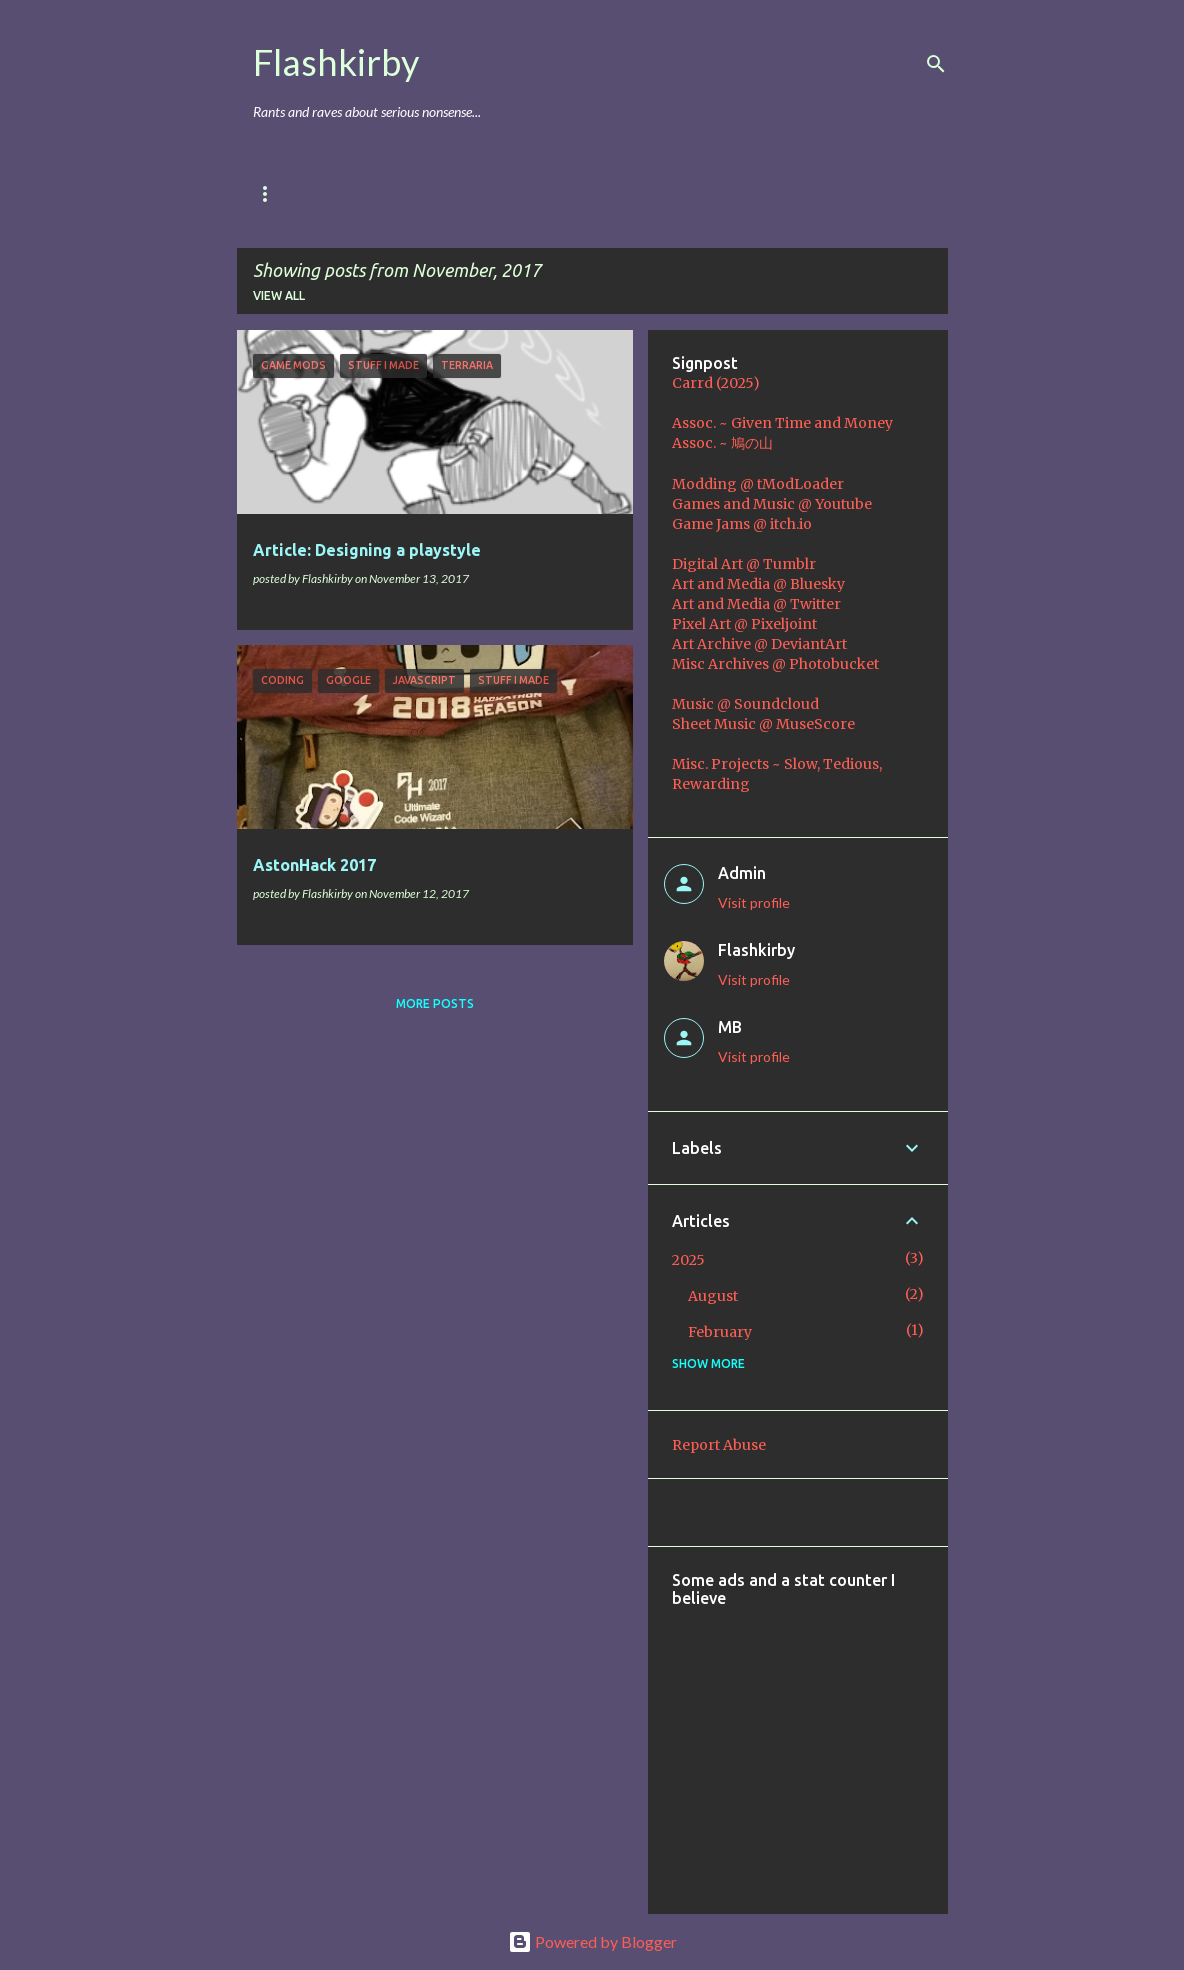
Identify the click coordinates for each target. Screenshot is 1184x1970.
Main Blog (287, 193)
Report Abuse (719, 1445)
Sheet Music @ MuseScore (763, 724)
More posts (435, 1003)
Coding (681, 193)
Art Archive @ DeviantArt (759, 644)
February (720, 1332)
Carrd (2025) (716, 383)
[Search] (936, 64)
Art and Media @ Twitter (756, 604)
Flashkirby (336, 62)
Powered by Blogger (592, 1941)
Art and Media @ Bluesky (758, 584)
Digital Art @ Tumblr (744, 564)
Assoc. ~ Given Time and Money (782, 423)
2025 (688, 1260)
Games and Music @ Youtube (772, 504)
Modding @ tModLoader (758, 484)
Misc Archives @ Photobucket (775, 664)
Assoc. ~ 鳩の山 (722, 443)
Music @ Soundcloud (745, 704)
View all (279, 295)
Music (592, 193)
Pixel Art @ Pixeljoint (744, 624)
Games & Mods (411, 193)
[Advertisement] (928, 1747)
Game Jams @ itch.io (742, 524)
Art (515, 193)
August (713, 1296)
